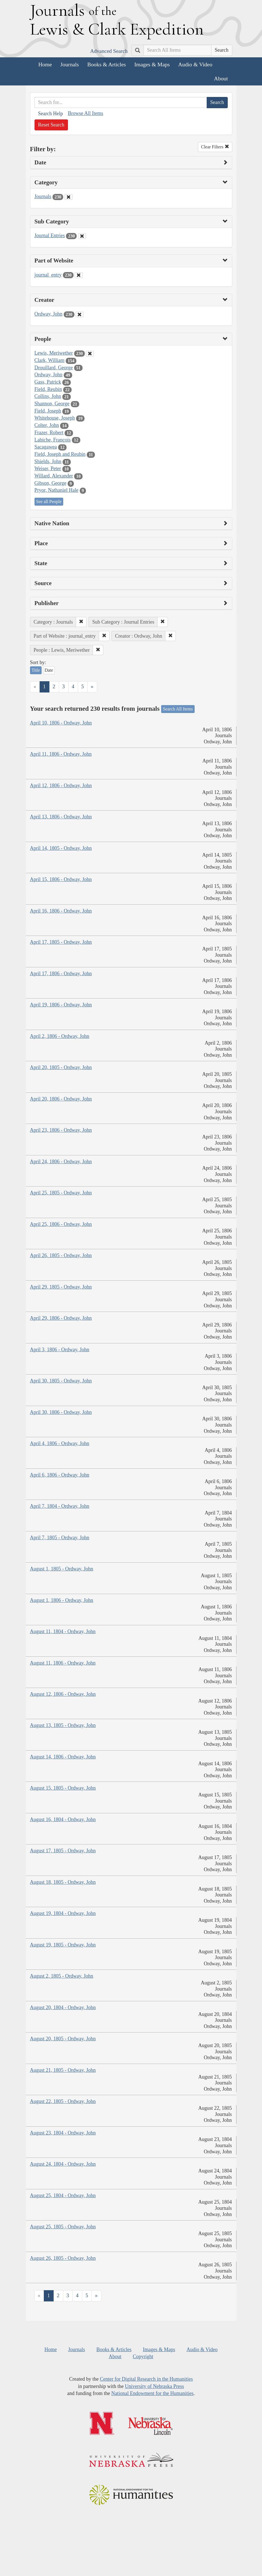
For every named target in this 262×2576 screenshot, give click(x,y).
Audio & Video (195, 64)
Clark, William (50, 360)
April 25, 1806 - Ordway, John (61, 1224)
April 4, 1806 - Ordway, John (59, 1443)
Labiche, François (53, 440)
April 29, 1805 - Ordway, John (61, 1287)
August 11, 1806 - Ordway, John (63, 1663)
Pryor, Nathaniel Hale (57, 490)
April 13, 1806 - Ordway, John (61, 817)
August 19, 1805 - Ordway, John (63, 1945)
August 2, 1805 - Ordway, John (61, 1976)
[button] (81, 622)
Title (36, 670)
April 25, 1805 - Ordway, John (61, 1193)
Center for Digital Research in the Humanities (146, 2379)
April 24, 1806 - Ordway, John (61, 1161)
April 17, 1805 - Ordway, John (61, 942)
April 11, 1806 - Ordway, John (61, 754)
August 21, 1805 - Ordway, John (63, 2070)
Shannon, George (52, 403)
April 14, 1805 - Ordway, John (61, 848)
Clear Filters (215, 146)
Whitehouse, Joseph (55, 418)
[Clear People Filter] (90, 353)
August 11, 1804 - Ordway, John (63, 1631)
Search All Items (178, 709)
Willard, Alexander (54, 476)
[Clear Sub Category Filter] (82, 236)
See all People (49, 501)
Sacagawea (46, 447)
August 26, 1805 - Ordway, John (63, 2258)
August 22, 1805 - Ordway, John (63, 2101)
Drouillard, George (54, 367)
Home (45, 64)
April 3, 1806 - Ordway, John (59, 1349)
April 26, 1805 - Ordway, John (61, 1255)
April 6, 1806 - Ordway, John (59, 1475)
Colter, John (47, 425)
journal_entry (48, 275)
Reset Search (51, 125)
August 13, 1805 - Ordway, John (63, 1725)
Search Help (50, 113)
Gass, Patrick (48, 382)
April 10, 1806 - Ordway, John (61, 723)
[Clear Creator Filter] (79, 314)
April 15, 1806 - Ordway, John (61, 879)
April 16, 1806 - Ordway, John (61, 911)
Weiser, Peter (48, 468)
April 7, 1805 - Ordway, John (59, 1537)
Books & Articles (106, 64)
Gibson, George (51, 483)
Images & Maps (152, 64)
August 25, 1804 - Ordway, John (63, 2195)
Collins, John (48, 396)
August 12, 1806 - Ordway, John (63, 1694)
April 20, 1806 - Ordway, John (61, 1099)
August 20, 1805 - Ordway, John (63, 2038)
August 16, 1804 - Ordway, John (63, 1819)
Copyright (143, 2356)
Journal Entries (50, 235)
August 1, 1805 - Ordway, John (61, 1569)
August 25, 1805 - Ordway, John (63, 2226)
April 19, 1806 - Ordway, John (61, 1005)
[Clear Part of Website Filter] (79, 275)
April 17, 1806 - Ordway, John (61, 973)
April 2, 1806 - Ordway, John (59, 1036)
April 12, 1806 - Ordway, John (61, 785)
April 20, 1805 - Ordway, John (61, 1067)
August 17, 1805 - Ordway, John (63, 1850)
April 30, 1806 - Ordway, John (61, 1412)
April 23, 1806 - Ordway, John (61, 1130)
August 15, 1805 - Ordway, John (63, 1788)
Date (49, 670)
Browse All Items (85, 113)
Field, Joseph (48, 411)
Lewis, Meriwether (54, 353)
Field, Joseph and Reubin (60, 454)
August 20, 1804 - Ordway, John (63, 2007)
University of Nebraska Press (154, 2386)
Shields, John (48, 461)
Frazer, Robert (49, 432)
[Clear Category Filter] (68, 197)
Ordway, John (49, 314)
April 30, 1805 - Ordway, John (61, 1381)
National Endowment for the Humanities (152, 2393)
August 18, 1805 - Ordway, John (63, 1882)
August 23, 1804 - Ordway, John (63, 2133)
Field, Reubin (48, 389)
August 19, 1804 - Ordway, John (63, 1913)
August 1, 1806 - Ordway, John (61, 1600)
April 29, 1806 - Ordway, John (61, 1318)
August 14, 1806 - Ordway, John (63, 1757)
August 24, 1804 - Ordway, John (63, 2164)
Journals (69, 64)
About (221, 78)
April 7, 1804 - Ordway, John (59, 1506)
